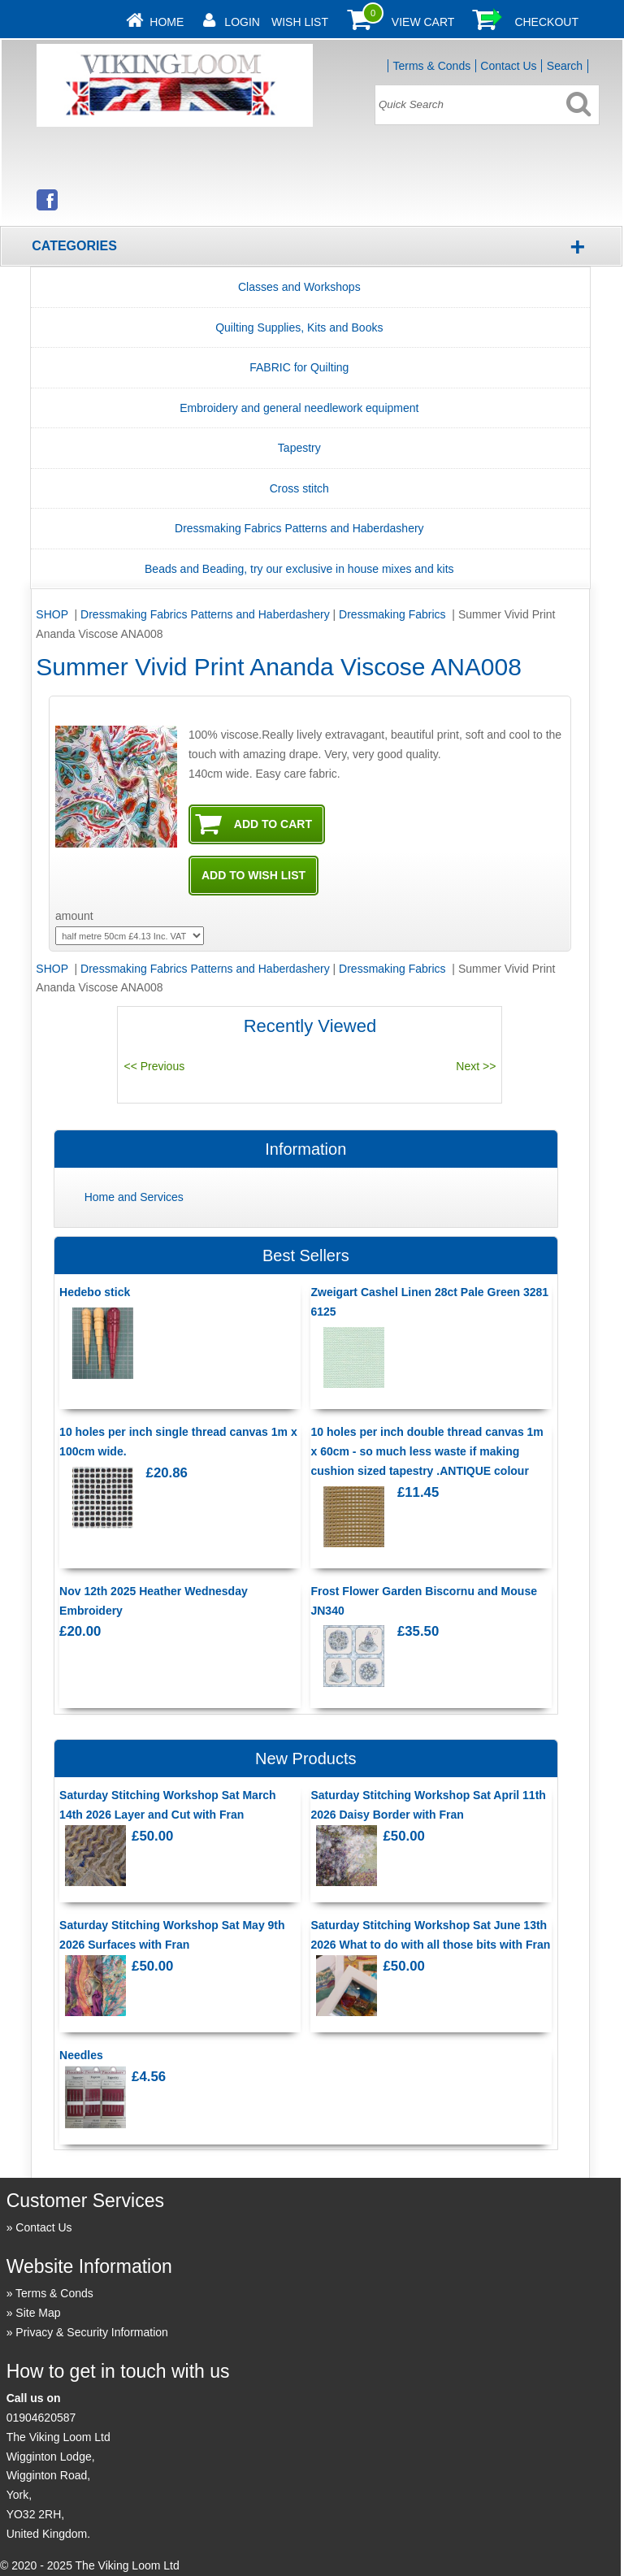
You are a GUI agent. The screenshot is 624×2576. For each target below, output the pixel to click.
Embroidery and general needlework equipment (299, 407)
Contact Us (508, 65)
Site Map (37, 2312)
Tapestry (299, 447)
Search (565, 65)
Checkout (546, 21)
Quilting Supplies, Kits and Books (299, 327)
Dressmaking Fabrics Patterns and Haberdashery (299, 528)
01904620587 (41, 2417)
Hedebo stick (94, 1292)
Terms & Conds (431, 65)
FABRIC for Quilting (299, 367)
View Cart (423, 21)
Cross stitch (299, 488)
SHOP (53, 614)
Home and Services (134, 1196)
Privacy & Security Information (91, 2332)
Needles (81, 2055)
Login (242, 21)
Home (167, 21)
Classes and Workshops (299, 286)
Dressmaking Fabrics (393, 614)
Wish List (299, 21)
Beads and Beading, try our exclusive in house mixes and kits (299, 568)
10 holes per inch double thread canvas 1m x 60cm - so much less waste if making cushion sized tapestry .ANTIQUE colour (426, 1451)
